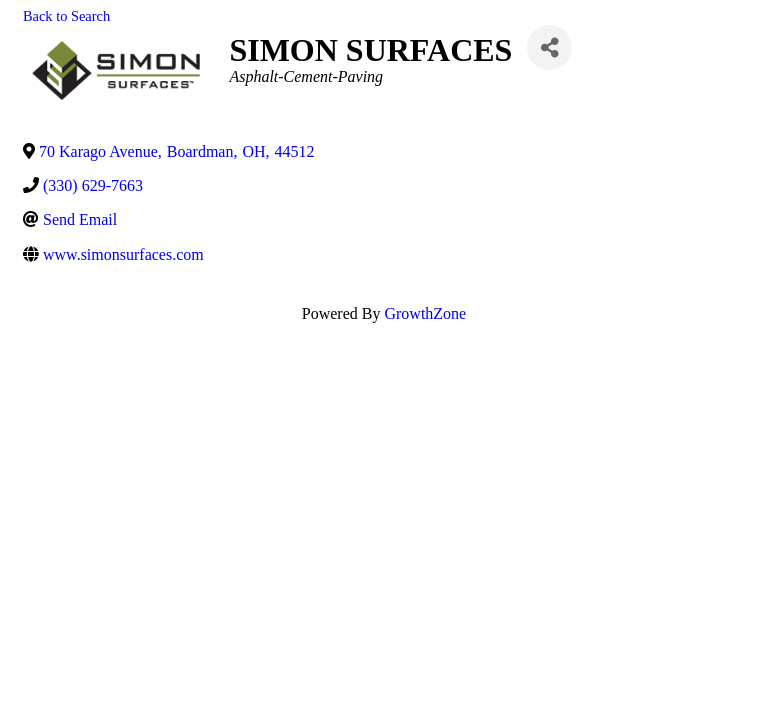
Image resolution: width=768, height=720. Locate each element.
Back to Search (66, 16)
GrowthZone (425, 313)
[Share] (549, 47)
